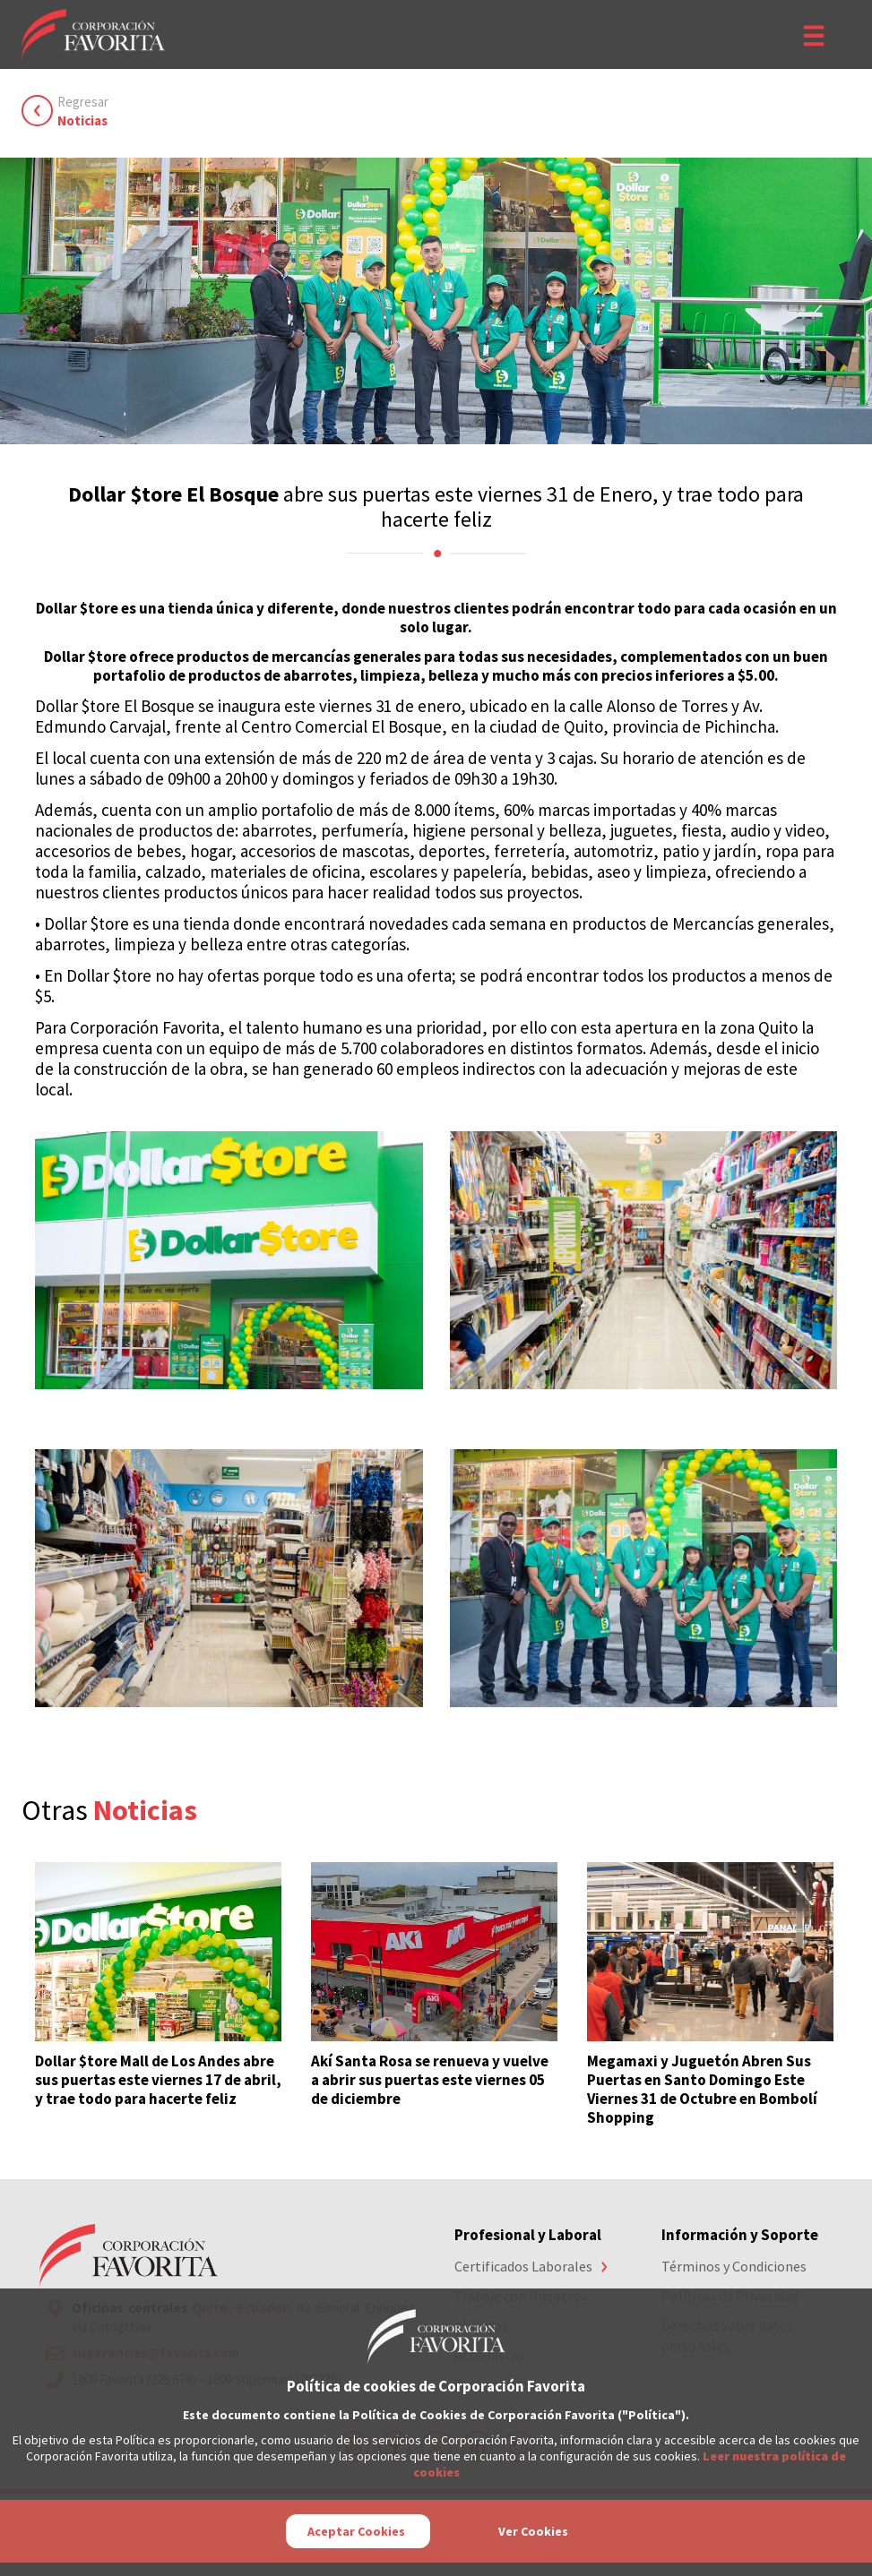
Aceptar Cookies (356, 2531)
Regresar (82, 111)
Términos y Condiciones (734, 2266)
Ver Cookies (533, 2531)
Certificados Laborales (523, 2266)
